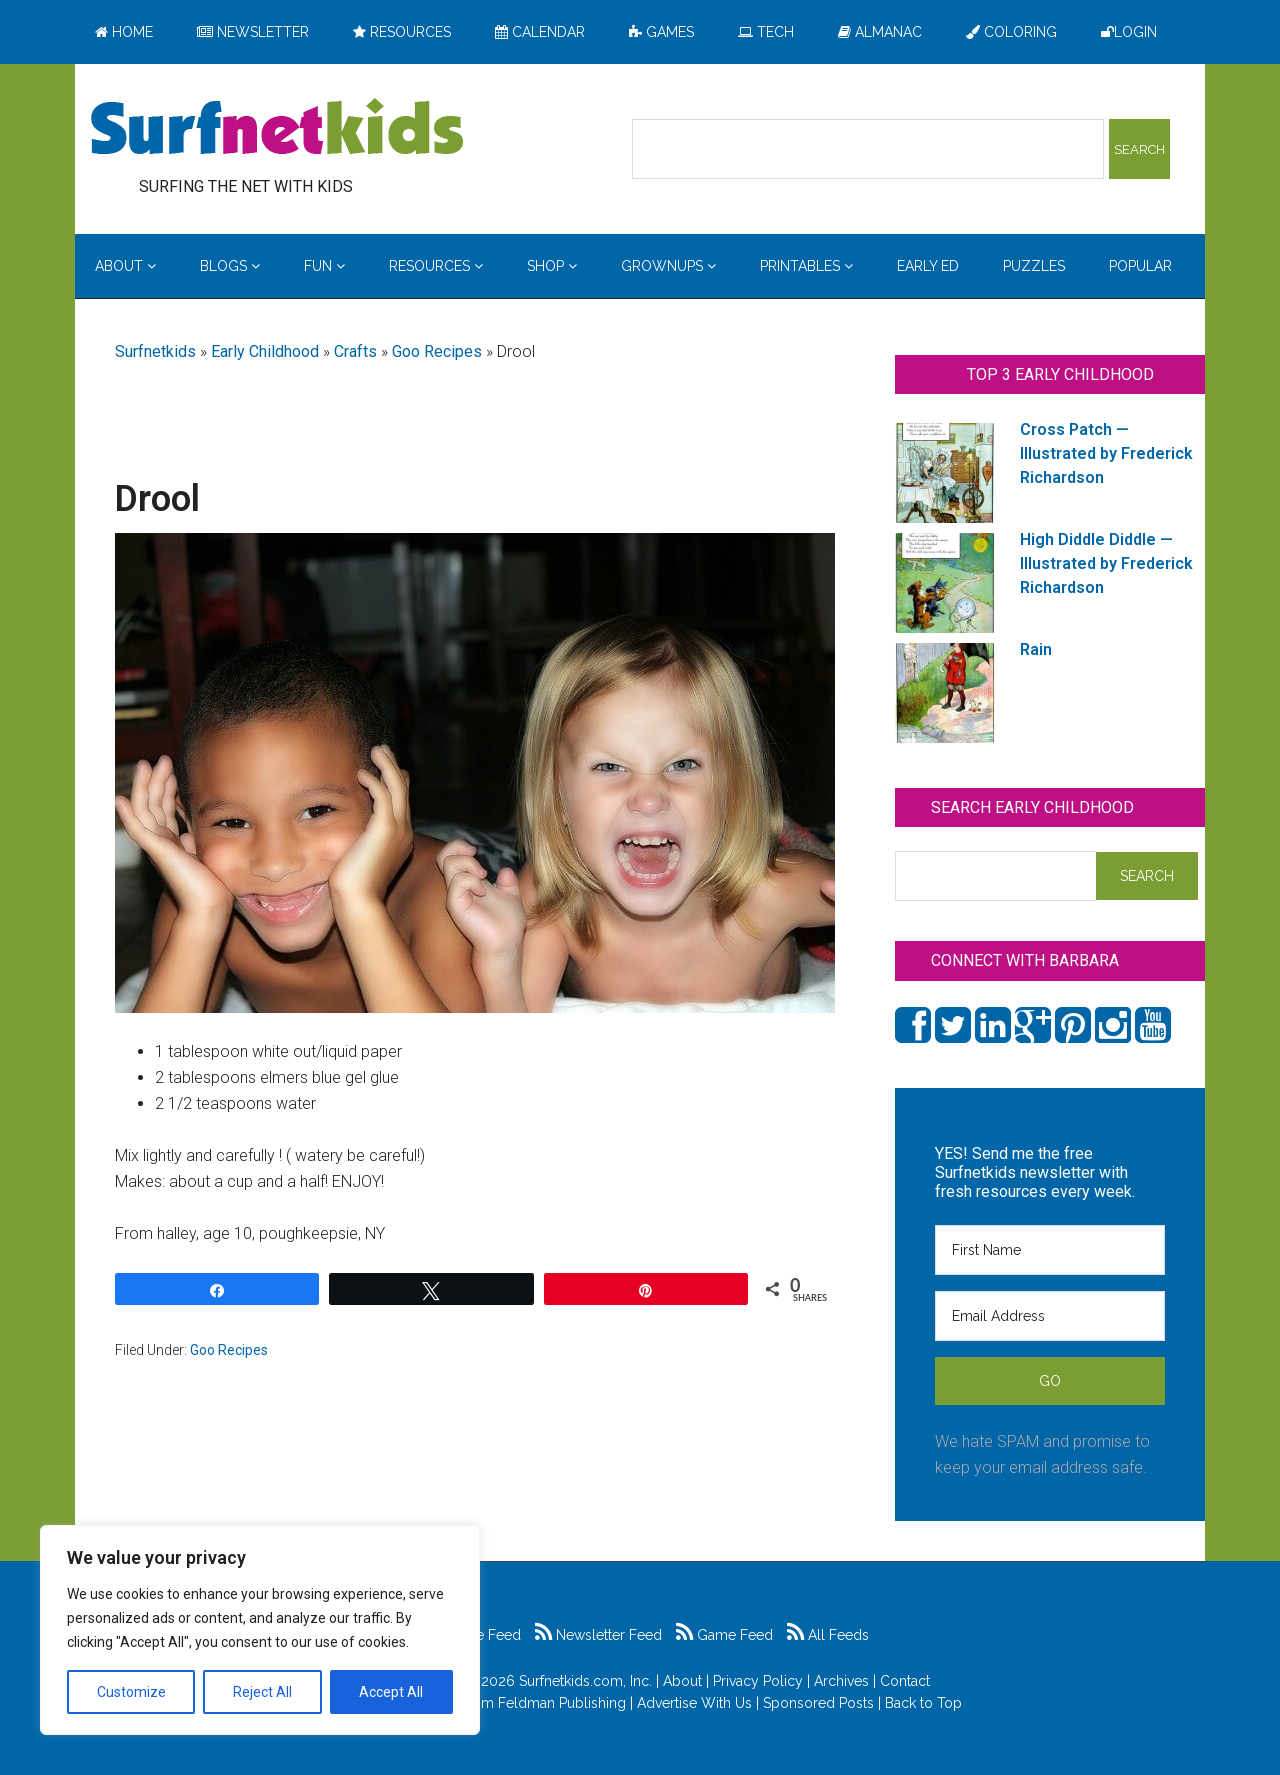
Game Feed (724, 1635)
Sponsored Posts (818, 1703)
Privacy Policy (758, 1681)
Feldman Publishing (562, 1703)
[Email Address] (1050, 1316)
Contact (905, 1681)
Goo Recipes (437, 351)
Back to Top (923, 1703)
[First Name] (1050, 1250)
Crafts (355, 351)
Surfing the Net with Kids (277, 129)
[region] (260, 1630)
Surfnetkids (155, 351)
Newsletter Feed (598, 1635)
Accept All (391, 1692)
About (682, 1681)
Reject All (262, 1692)
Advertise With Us (694, 1703)
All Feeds (828, 1635)
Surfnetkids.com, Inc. (585, 1681)
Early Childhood (265, 351)
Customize (131, 1692)
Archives (841, 1681)
